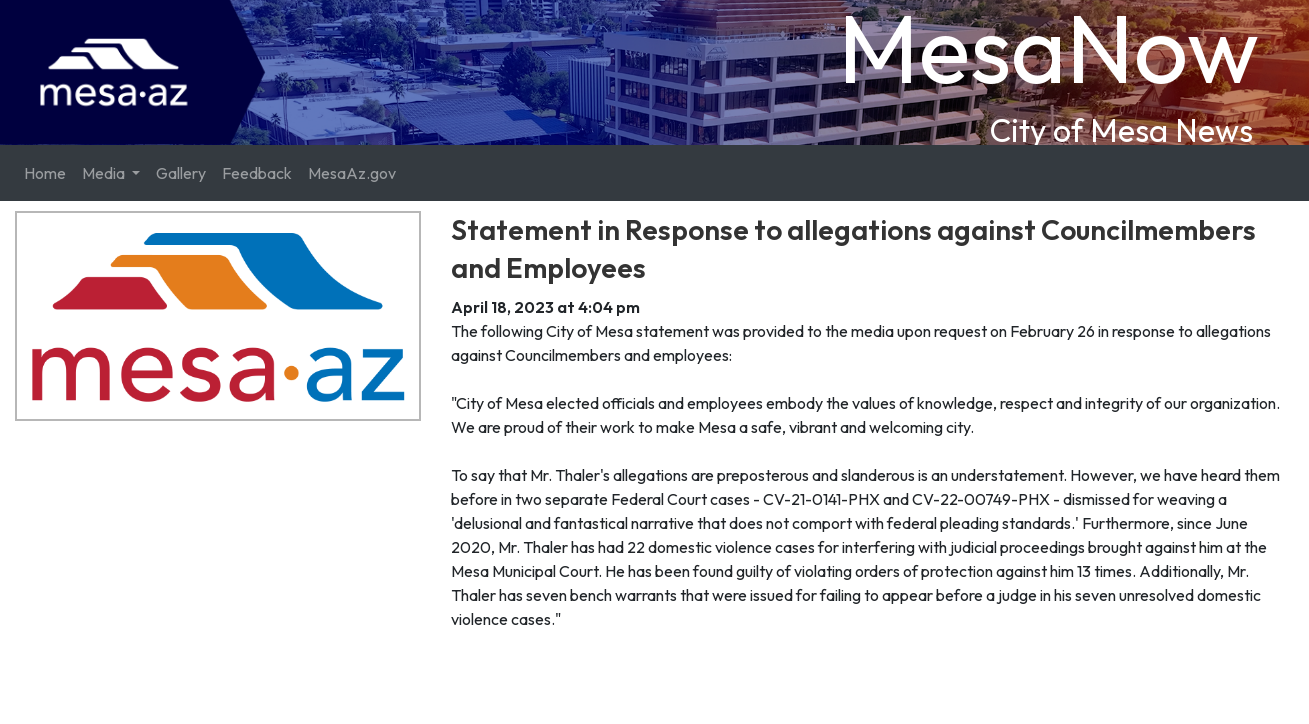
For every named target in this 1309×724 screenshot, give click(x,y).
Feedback (257, 173)
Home (45, 173)
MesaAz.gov (352, 173)
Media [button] (105, 173)
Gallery (181, 173)
